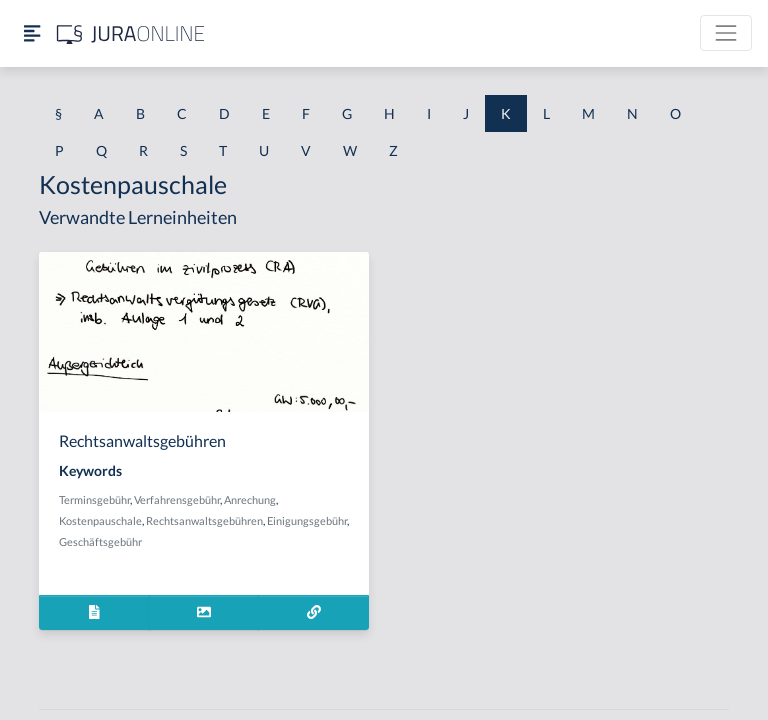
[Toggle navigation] (726, 33)
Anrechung (250, 499)
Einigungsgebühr (307, 520)
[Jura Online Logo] (131, 33)
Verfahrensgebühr (177, 499)
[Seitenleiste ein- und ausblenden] (32, 33)
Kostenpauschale (100, 520)
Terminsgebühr (94, 499)
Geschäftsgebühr (100, 541)
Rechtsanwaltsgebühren (204, 520)
